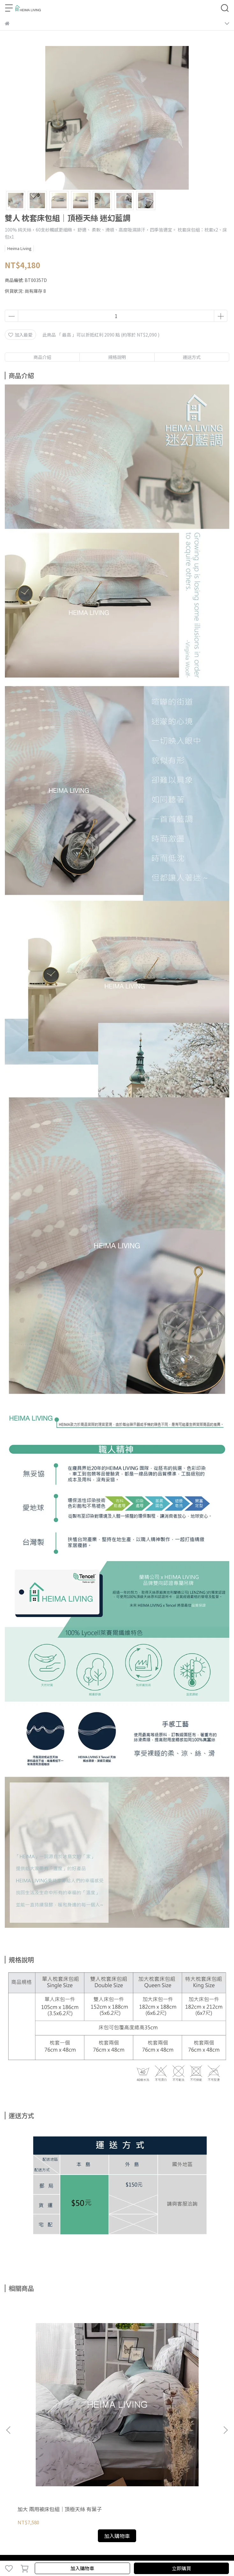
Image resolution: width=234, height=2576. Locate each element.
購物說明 (14, 2440)
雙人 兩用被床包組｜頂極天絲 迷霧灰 (116, 2371)
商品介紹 (42, 357)
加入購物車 (82, 2568)
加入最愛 (20, 334)
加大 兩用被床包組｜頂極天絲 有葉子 (46, 2371)
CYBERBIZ (143, 2552)
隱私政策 (56, 2440)
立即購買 (181, 2568)
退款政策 (35, 2440)
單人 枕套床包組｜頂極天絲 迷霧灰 (187, 2371)
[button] (225, 2359)
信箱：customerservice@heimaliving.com (49, 2496)
